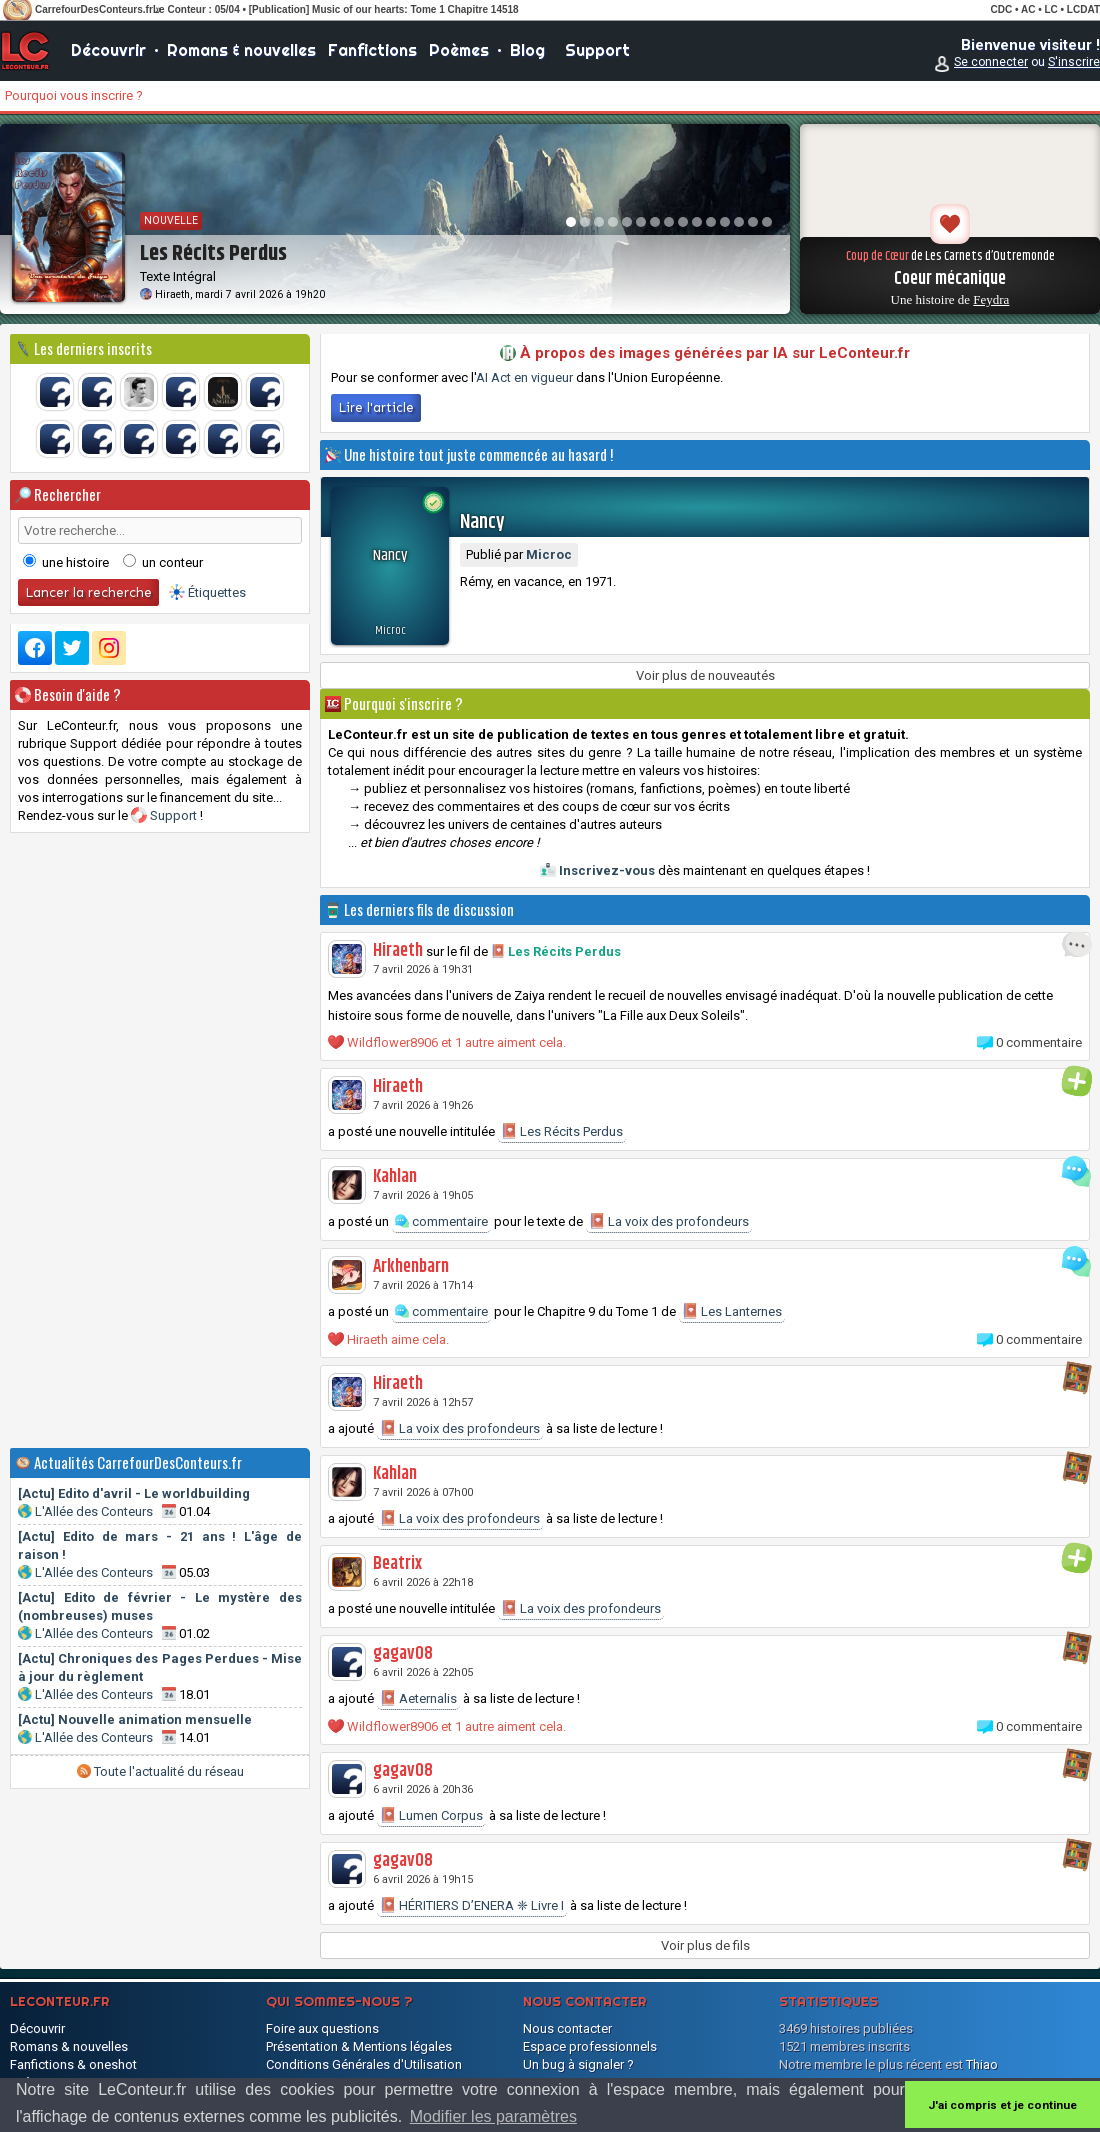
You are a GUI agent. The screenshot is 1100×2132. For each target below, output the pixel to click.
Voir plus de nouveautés (705, 675)
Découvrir (108, 50)
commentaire (441, 1221)
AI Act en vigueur (524, 377)
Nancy (482, 522)
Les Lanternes (732, 1311)
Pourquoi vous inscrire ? (74, 95)
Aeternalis (418, 1698)
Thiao (982, 2064)
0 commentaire (1039, 1042)
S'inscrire (1074, 62)
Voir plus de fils (705, 1945)
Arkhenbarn (411, 1267)
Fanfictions (372, 50)
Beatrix (397, 1564)
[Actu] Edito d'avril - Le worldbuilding (134, 1493)
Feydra (991, 299)
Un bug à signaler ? (578, 2064)
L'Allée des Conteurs (94, 1511)
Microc (390, 630)
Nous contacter (567, 2028)
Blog (527, 50)
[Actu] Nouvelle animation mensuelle (135, 1719)
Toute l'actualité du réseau (160, 1771)
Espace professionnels (590, 2046)
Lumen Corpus (431, 1815)
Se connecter (991, 62)
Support (597, 50)
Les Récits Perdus (564, 951)
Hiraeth (172, 294)
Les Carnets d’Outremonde (990, 256)
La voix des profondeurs (669, 1221)
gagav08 (403, 1654)
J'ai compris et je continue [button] (1002, 2105)
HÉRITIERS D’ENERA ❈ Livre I (472, 1905)
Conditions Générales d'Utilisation (364, 2064)
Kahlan (395, 1177)
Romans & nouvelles (241, 50)
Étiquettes (217, 592)
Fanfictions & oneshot (73, 2064)
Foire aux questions (322, 2028)
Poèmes (459, 50)
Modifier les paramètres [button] (493, 2116)
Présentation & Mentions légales (359, 2046)
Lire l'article (376, 407)
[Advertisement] (160, 1140)
